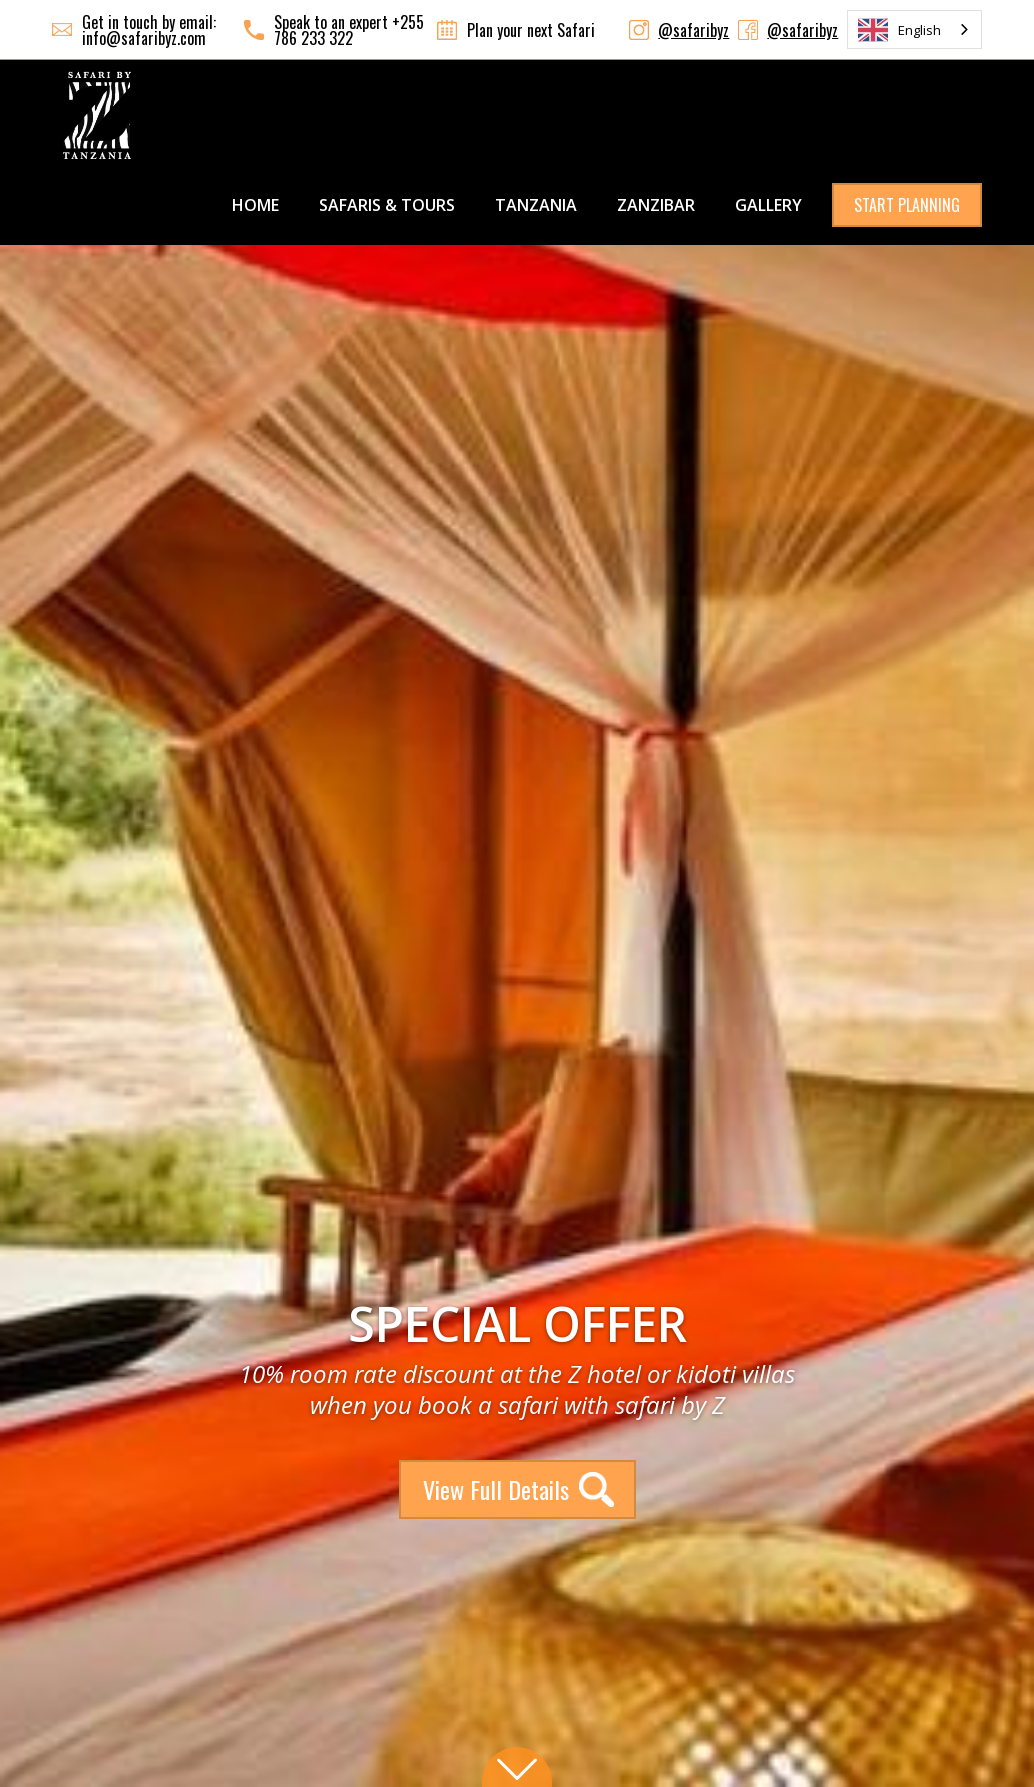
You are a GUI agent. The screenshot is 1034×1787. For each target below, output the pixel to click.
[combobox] (914, 29)
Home (255, 205)
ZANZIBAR (656, 205)
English (899, 30)
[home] (97, 115)
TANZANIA (536, 205)
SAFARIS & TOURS (387, 205)
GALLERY (768, 205)
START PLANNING (907, 205)
